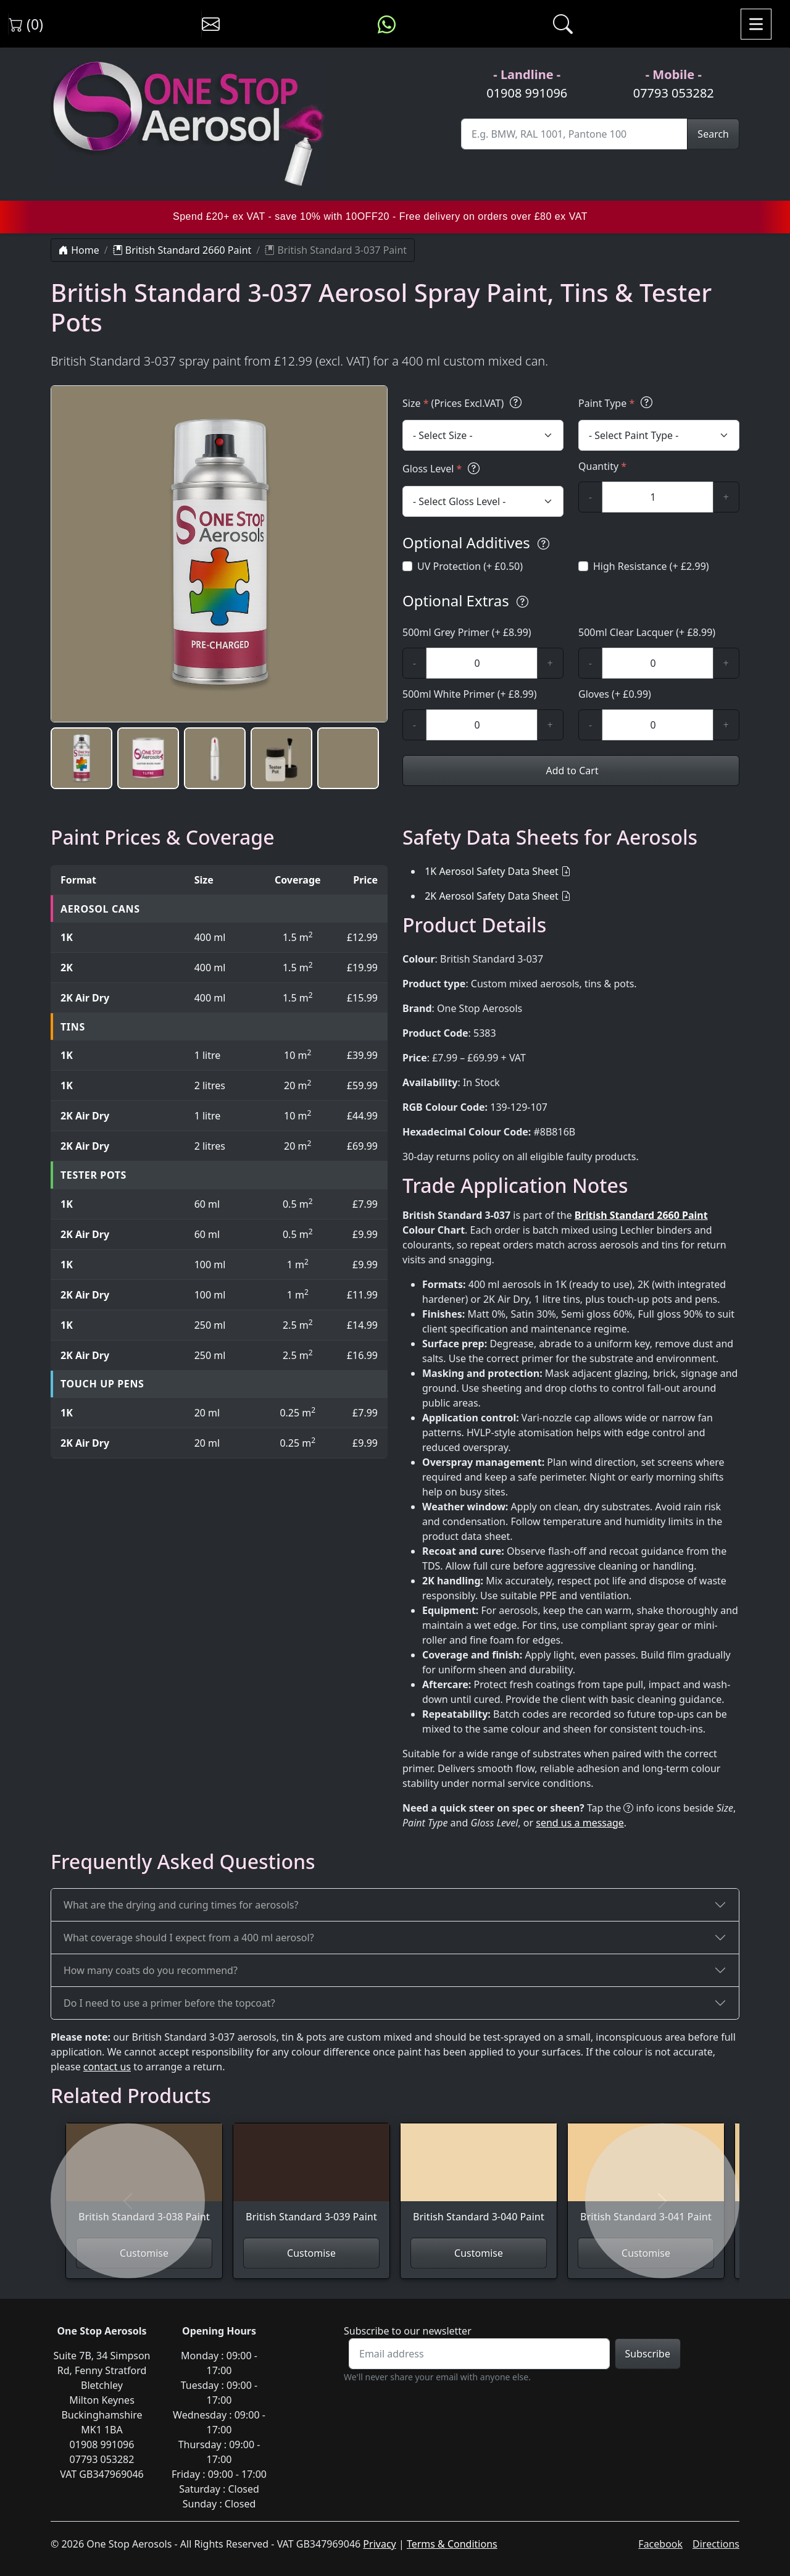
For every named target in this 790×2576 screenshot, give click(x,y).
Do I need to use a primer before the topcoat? (169, 2003)
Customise (311, 2253)
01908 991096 (526, 93)
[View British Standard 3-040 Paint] (479, 2180)
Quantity (602, 466)
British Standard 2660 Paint (182, 250)
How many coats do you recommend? (151, 1970)
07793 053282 (673, 93)
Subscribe (647, 2354)
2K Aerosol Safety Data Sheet (492, 896)
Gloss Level (442, 468)
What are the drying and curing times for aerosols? (181, 1905)
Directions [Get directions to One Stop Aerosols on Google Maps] (715, 2544)
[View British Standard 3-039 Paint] (311, 2180)
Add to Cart (570, 770)
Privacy (379, 2544)
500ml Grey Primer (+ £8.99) (466, 632)
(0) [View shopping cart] (26, 24)
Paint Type (617, 402)
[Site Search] (574, 134)
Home (79, 250)
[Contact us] (210, 24)
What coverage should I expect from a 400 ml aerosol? (189, 1937)
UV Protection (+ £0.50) (470, 566)
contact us (107, 2066)
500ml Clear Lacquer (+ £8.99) (646, 632)
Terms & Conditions (452, 2544)
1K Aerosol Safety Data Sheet (492, 871)
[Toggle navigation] (756, 24)
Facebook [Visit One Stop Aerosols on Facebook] (660, 2544)
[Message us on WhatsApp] (387, 24)
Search (713, 134)
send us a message (580, 1823)
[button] (81, 758)
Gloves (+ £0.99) (614, 694)
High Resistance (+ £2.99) (651, 566)
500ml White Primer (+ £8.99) (469, 694)
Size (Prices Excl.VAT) (463, 402)
